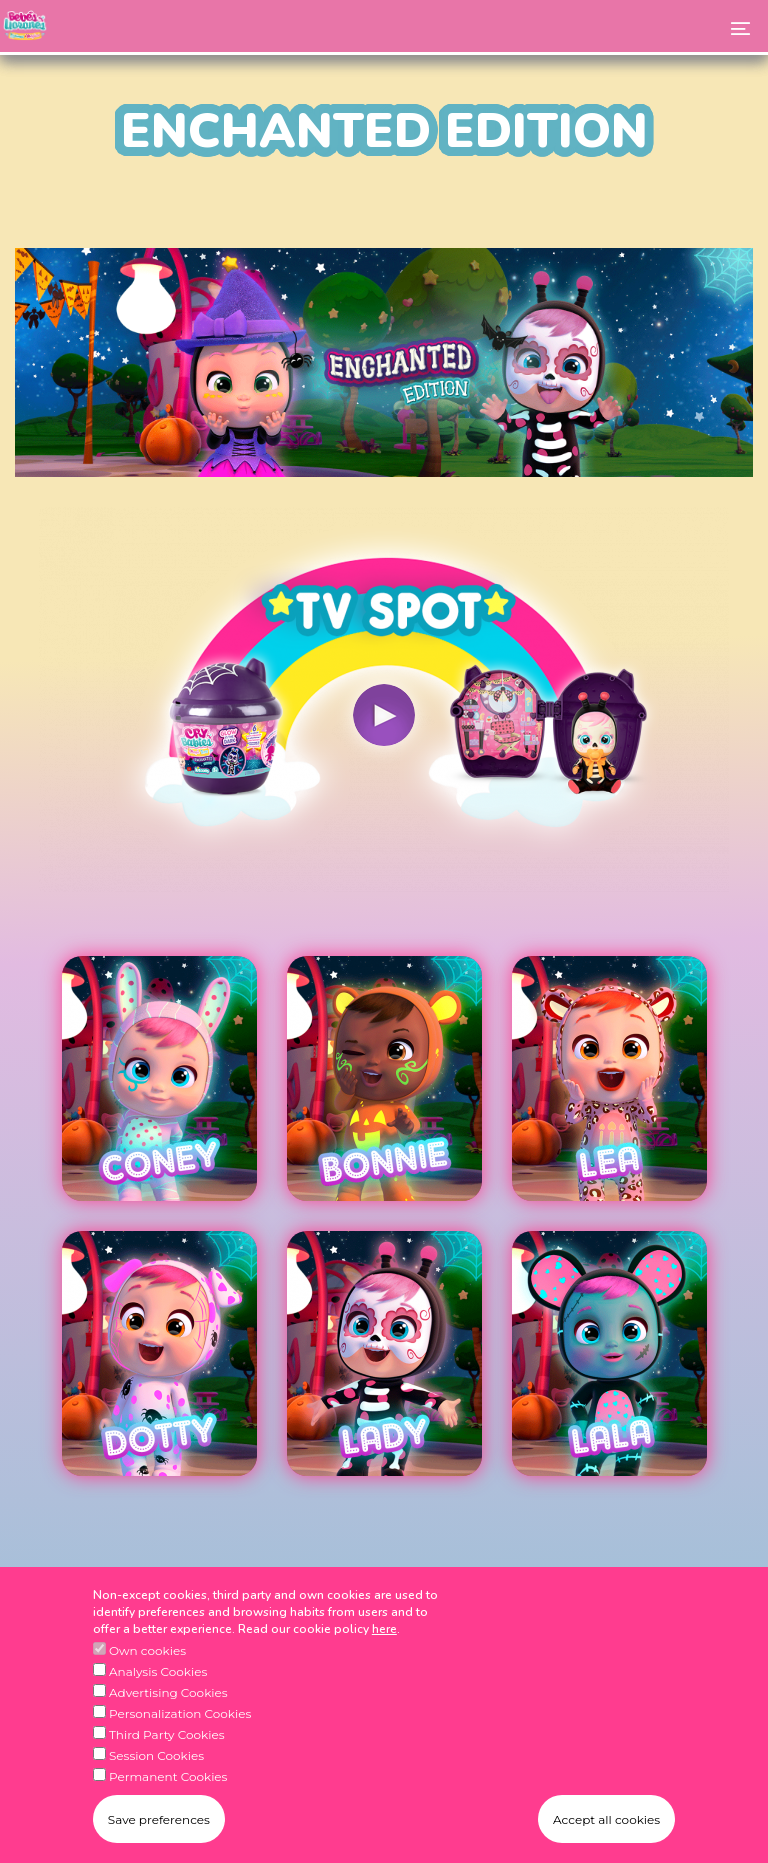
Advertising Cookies (168, 1718)
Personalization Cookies (180, 1739)
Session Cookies (156, 1781)
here (384, 1655)
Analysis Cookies (158, 1697)
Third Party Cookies (167, 1760)
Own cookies (147, 1676)
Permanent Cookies (168, 1802)
